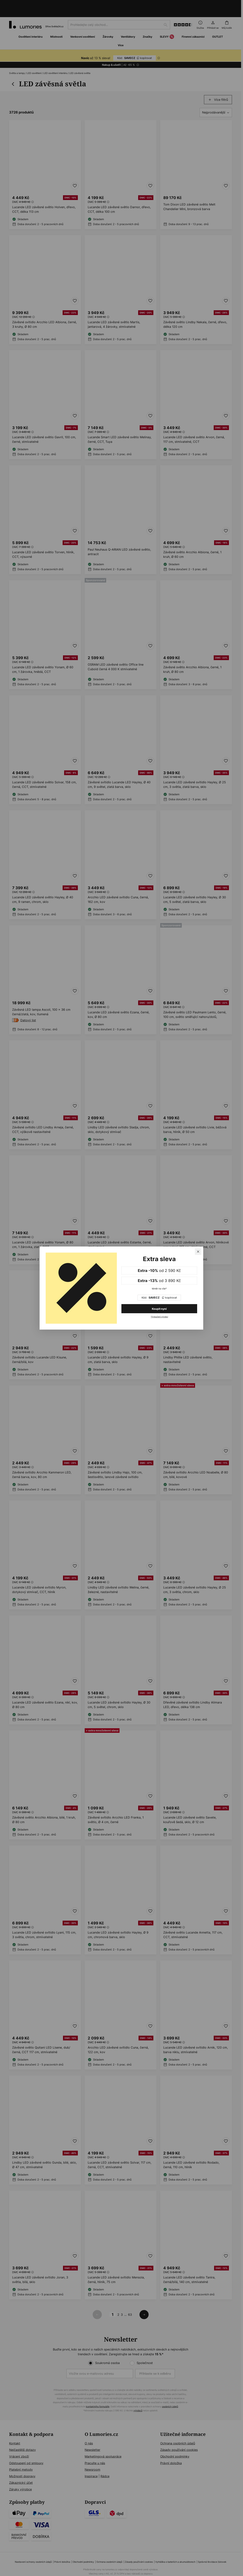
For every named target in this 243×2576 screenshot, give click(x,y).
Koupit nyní (159, 1309)
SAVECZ (159, 1298)
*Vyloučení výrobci (159, 1316)
